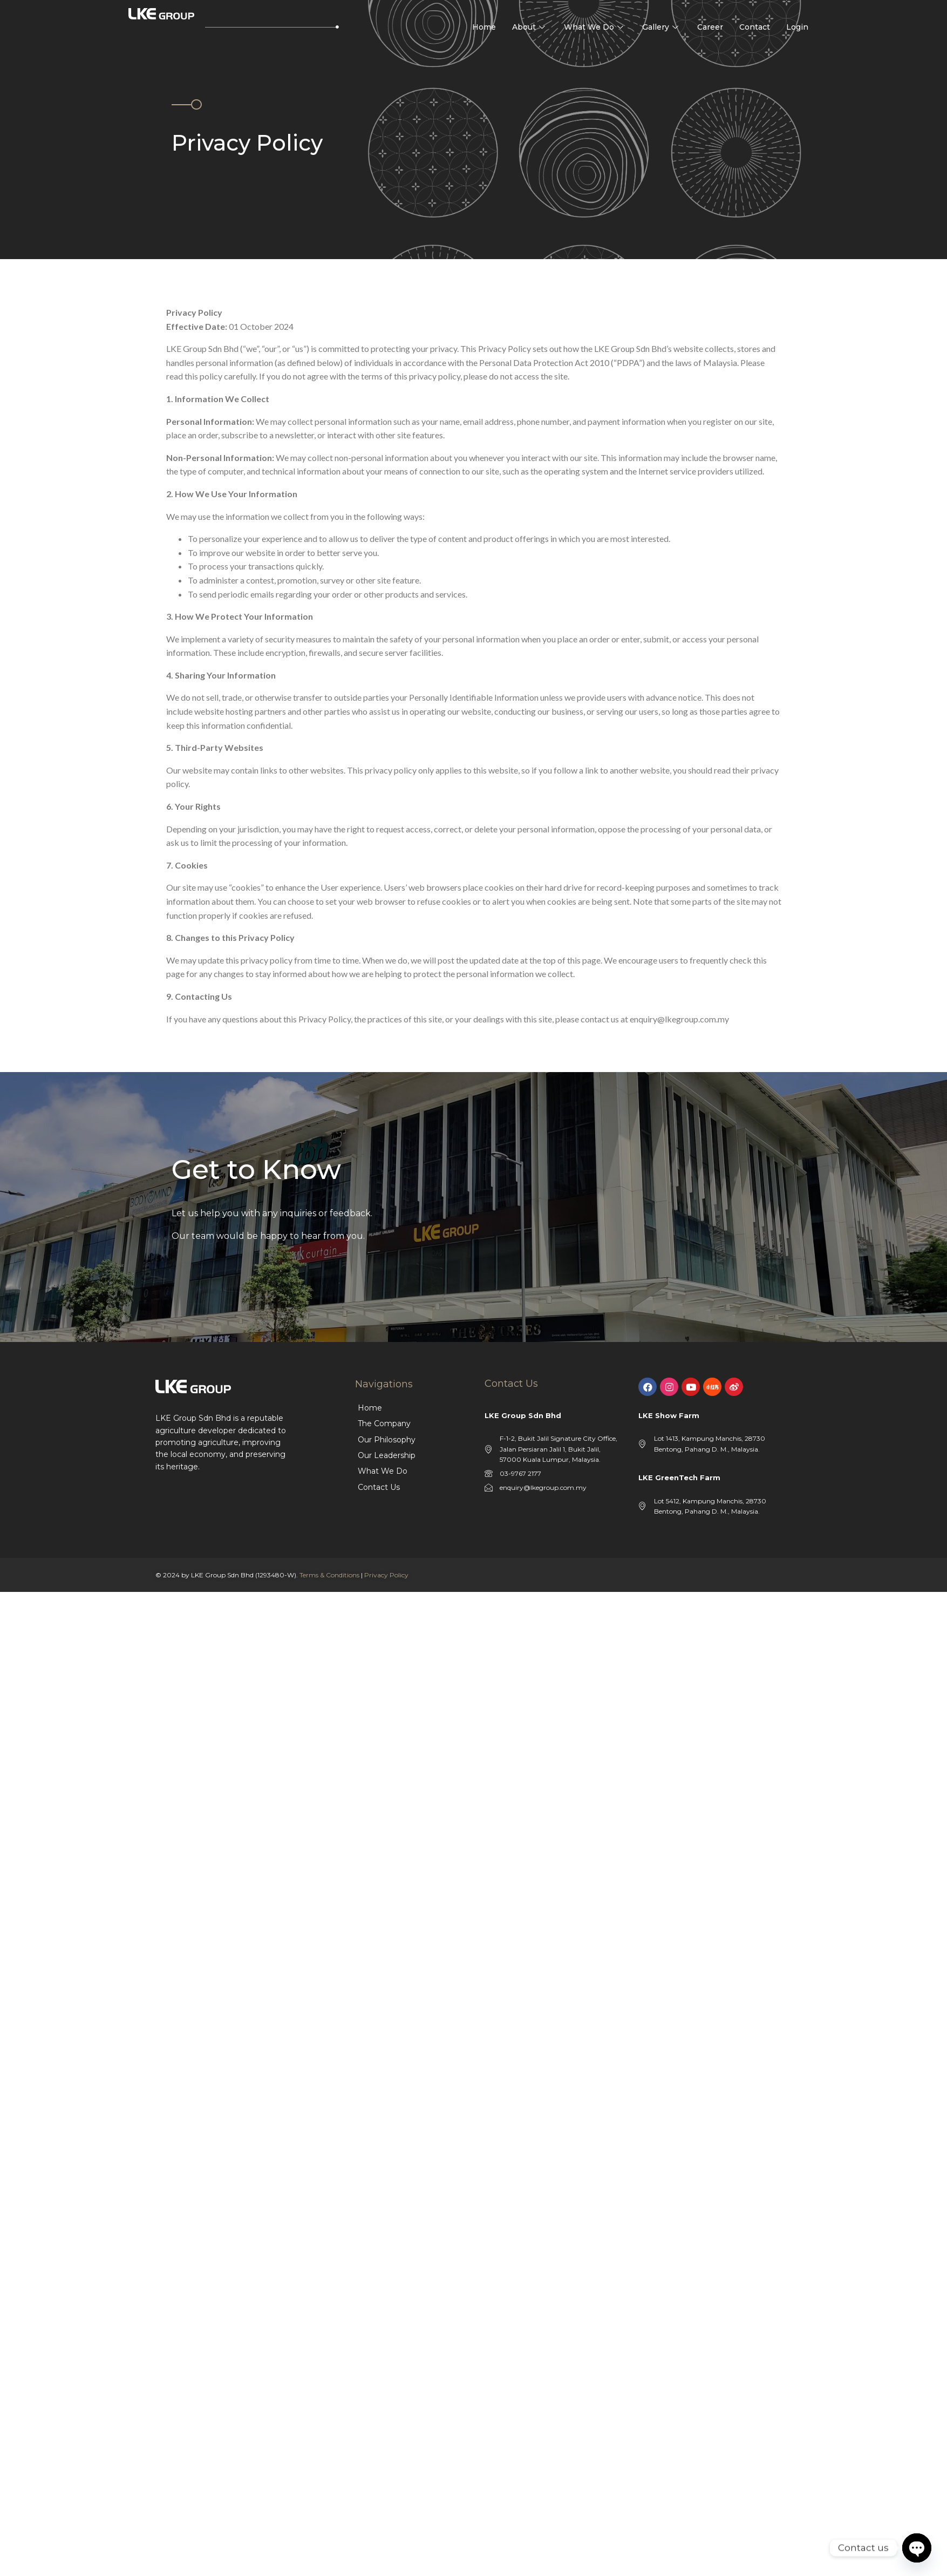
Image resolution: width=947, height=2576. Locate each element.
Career (710, 27)
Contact (754, 27)
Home (484, 27)
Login (797, 27)
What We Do (595, 27)
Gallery (661, 27)
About (530, 27)
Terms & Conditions (329, 1575)
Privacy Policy (386, 1575)
